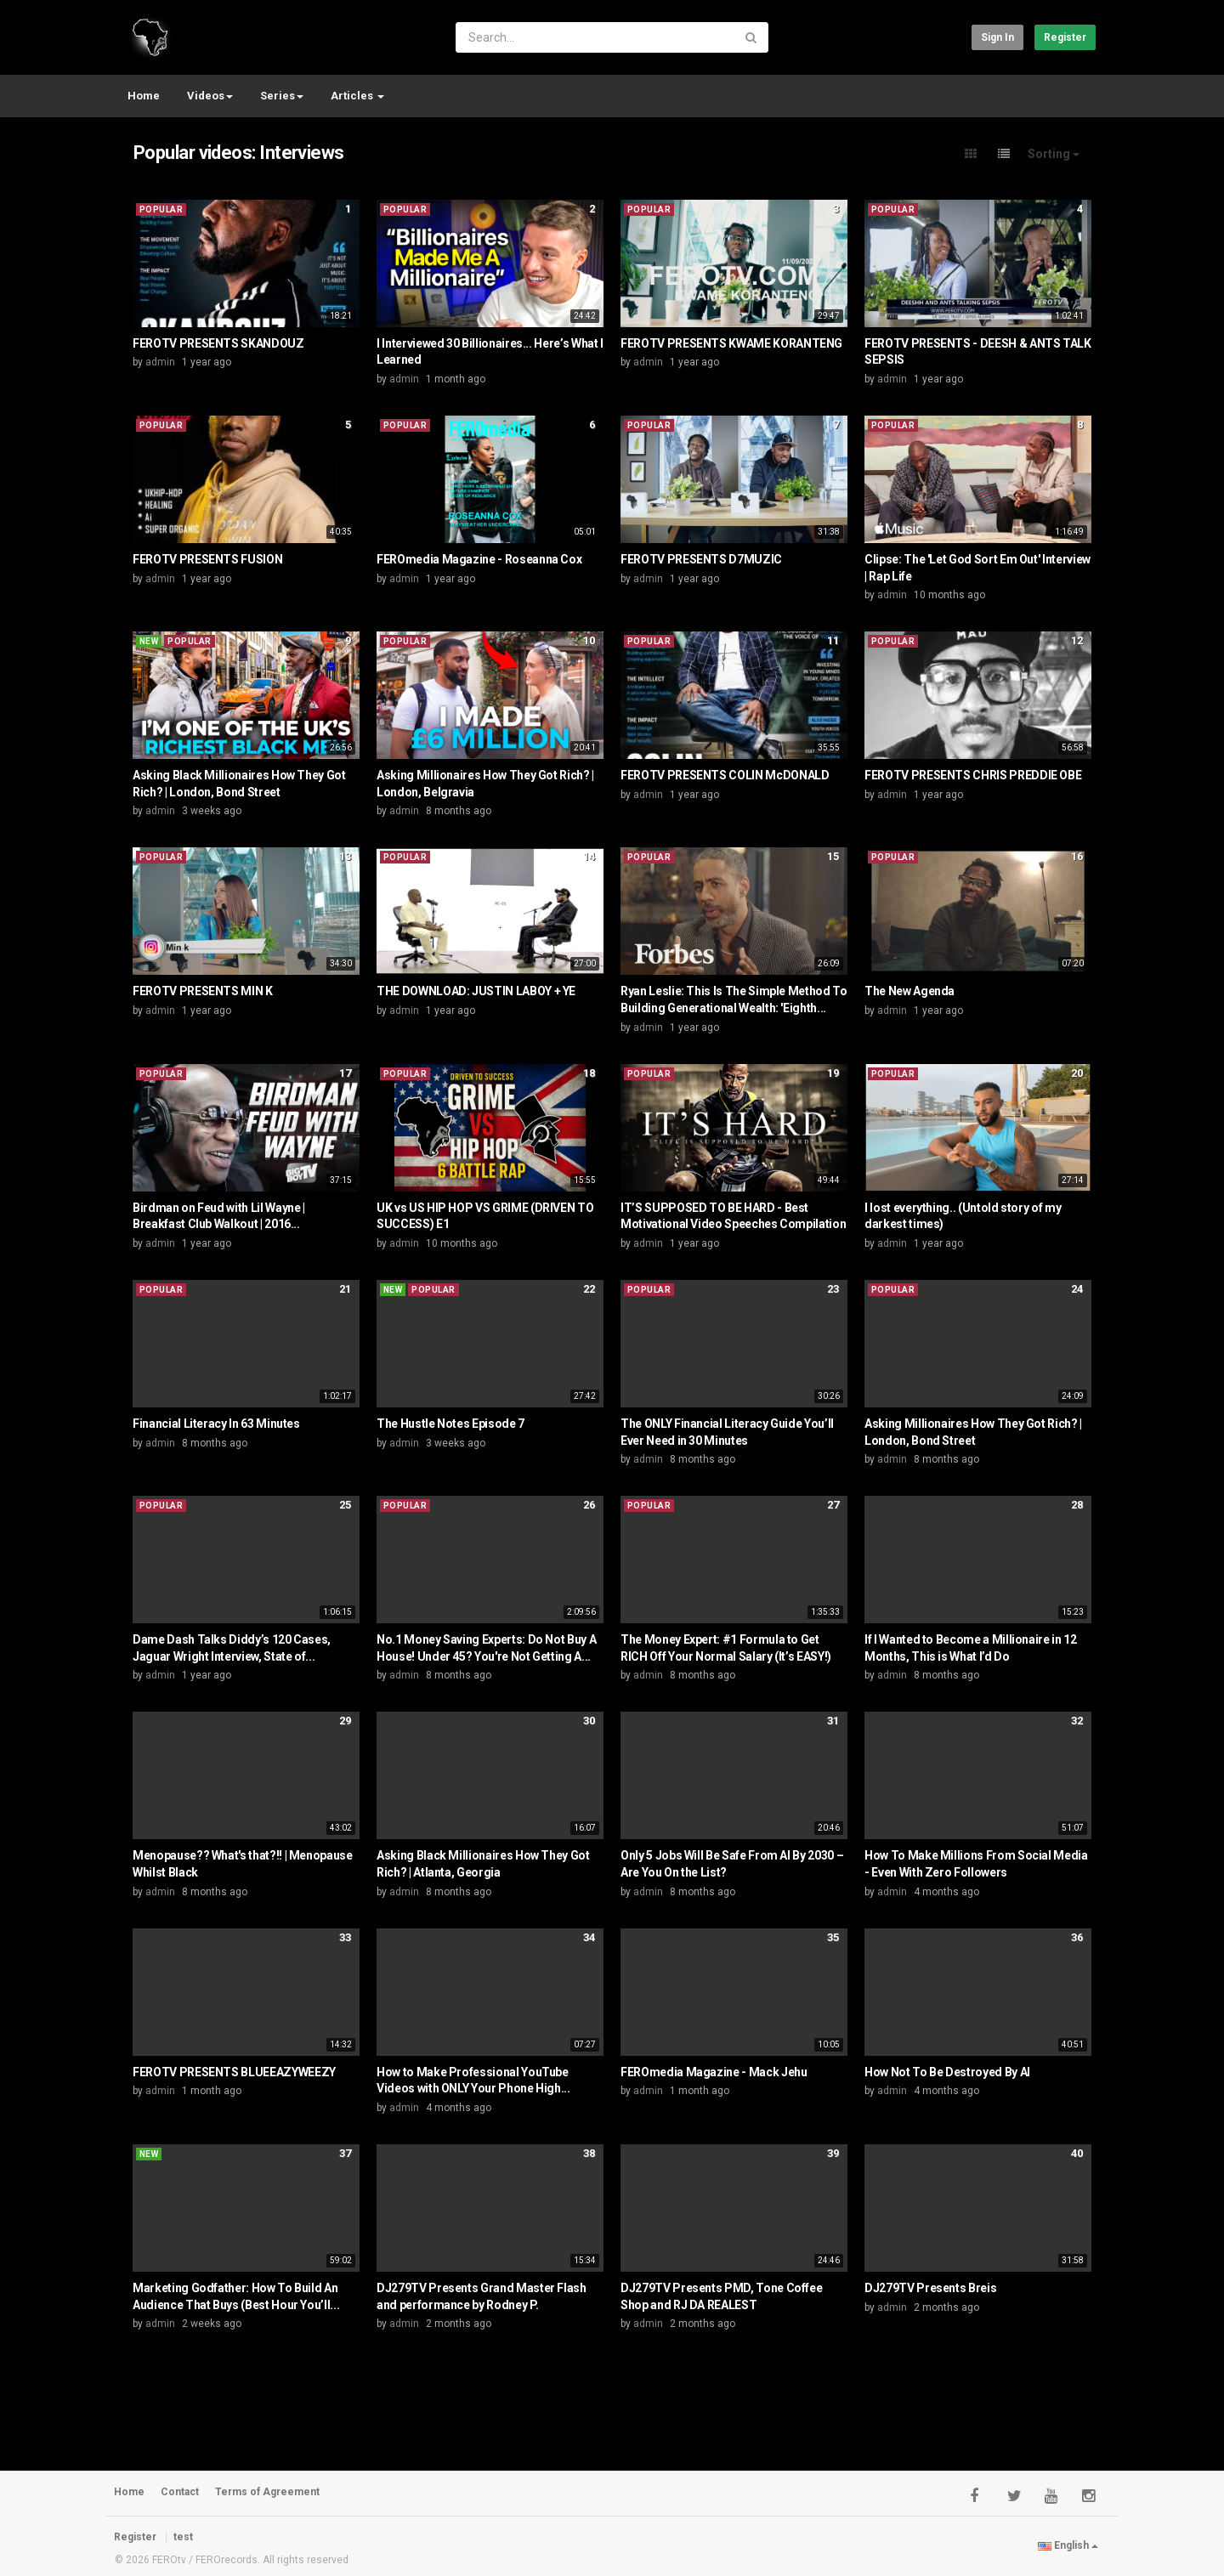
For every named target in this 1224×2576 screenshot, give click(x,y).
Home (144, 95)
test (183, 2537)
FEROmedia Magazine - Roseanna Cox (479, 559)
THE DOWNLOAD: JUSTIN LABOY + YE (476, 991)
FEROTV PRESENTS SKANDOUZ (218, 343)
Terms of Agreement (267, 2492)
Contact (180, 2492)
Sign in (997, 37)
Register (1065, 37)
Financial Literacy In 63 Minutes (216, 1423)
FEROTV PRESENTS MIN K (203, 991)
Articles (357, 95)
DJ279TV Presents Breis (930, 2288)
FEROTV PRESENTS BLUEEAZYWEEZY (234, 2072)
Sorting (1054, 154)
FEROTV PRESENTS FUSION (207, 559)
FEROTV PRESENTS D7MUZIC (701, 559)
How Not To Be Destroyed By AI (947, 2072)
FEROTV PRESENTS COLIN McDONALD (725, 775)
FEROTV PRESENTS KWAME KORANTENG (731, 343)
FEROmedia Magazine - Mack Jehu (714, 2072)
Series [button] (281, 95)
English (1068, 2545)
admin (160, 362)
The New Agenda (909, 991)
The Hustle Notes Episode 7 (450, 1423)
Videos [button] (210, 95)
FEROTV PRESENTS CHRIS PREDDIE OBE (972, 775)
